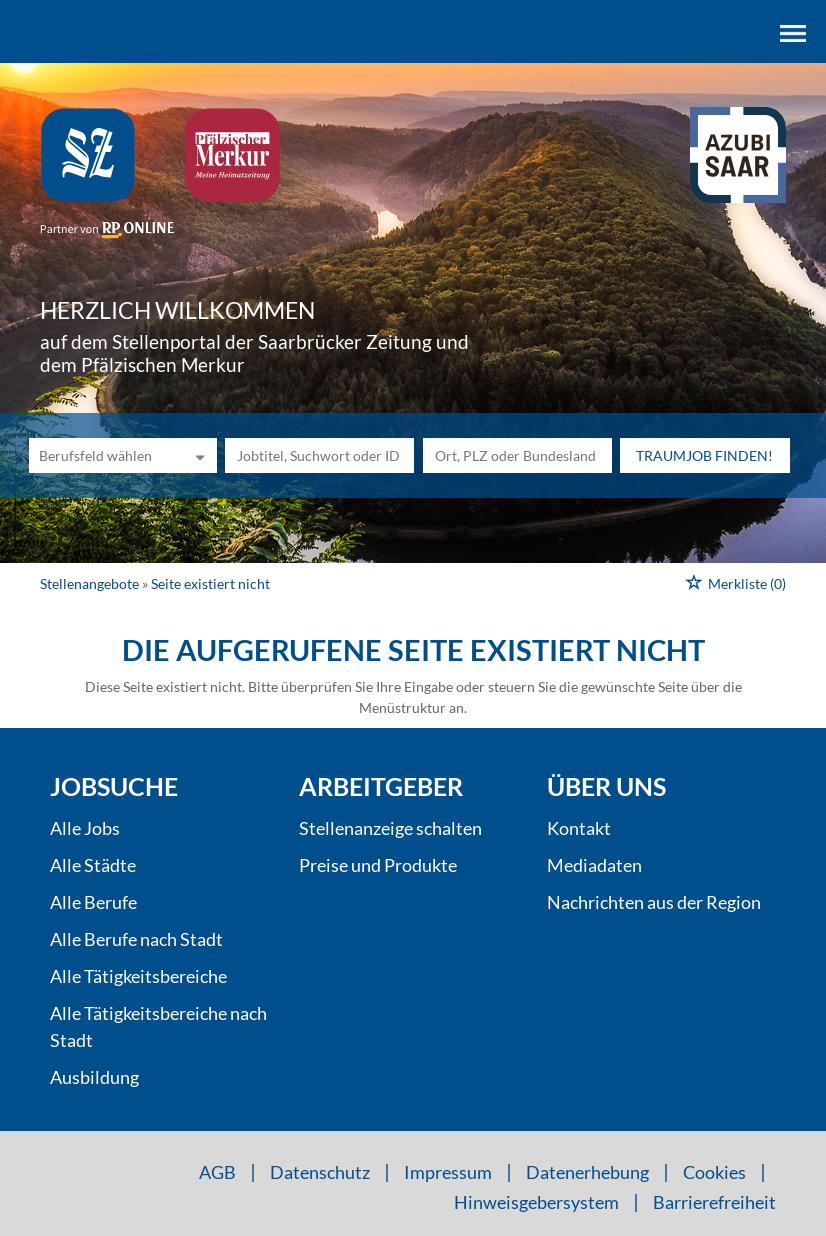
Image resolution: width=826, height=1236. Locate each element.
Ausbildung (94, 1077)
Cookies (714, 1172)
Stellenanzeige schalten (390, 828)
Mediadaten (594, 865)
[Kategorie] (103, 455)
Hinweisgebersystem (536, 1202)
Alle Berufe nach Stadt (136, 939)
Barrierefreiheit (714, 1202)
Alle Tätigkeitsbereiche (138, 976)
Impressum (448, 1172)
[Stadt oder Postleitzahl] (517, 455)
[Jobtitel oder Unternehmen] (319, 455)
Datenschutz (320, 1172)
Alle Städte (93, 865)
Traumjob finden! (704, 455)
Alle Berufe (93, 902)
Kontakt (579, 828)
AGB (217, 1172)
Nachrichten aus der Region (654, 902)
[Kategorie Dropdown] (197, 455)
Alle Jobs (85, 828)
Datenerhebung (587, 1172)
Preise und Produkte (378, 865)
